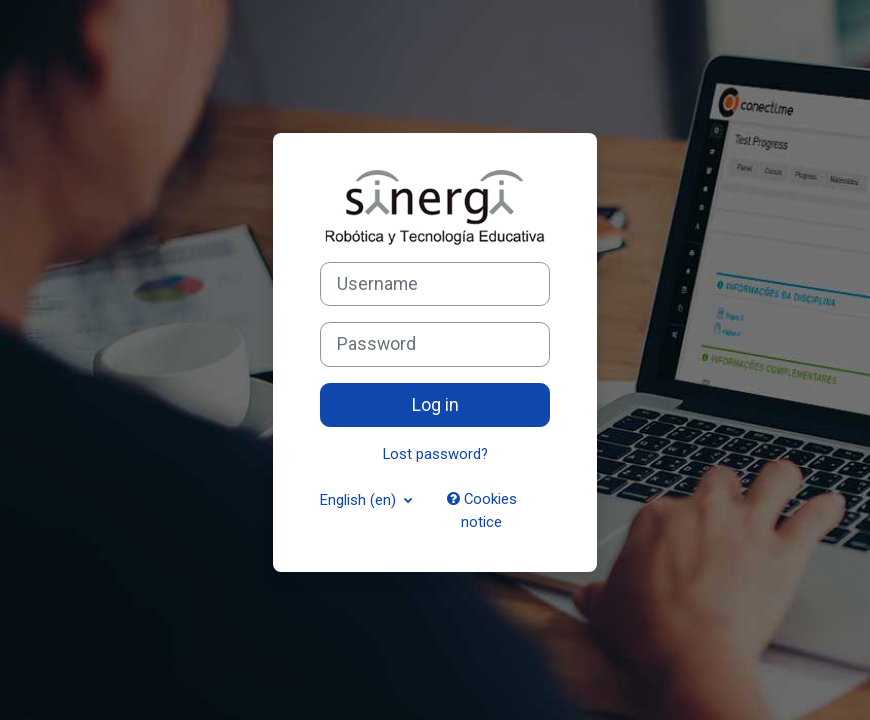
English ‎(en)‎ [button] (360, 500)
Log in (435, 405)
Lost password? (435, 454)
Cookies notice (482, 510)
